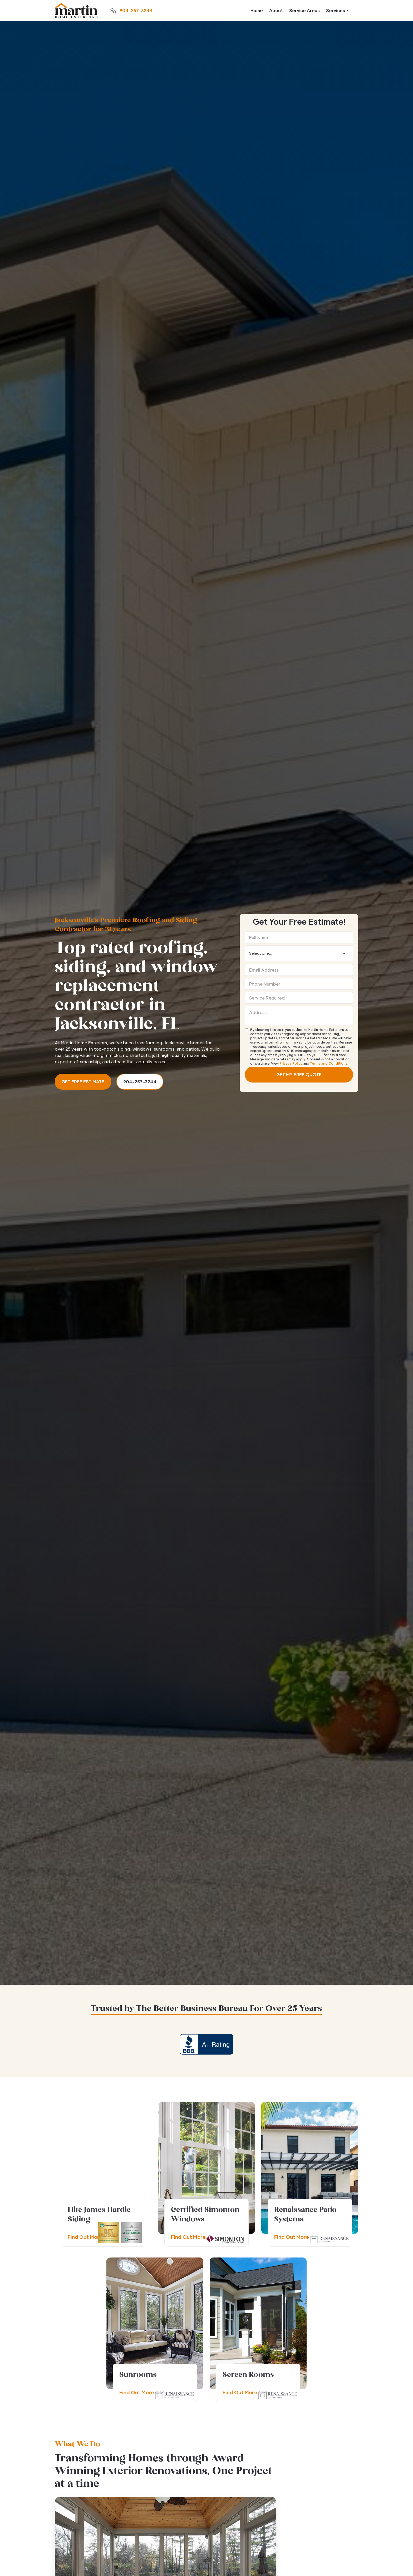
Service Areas (304, 10)
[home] (76, 10)
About (276, 10)
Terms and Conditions (328, 1063)
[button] (337, 10)
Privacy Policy (290, 1063)
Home (256, 10)
